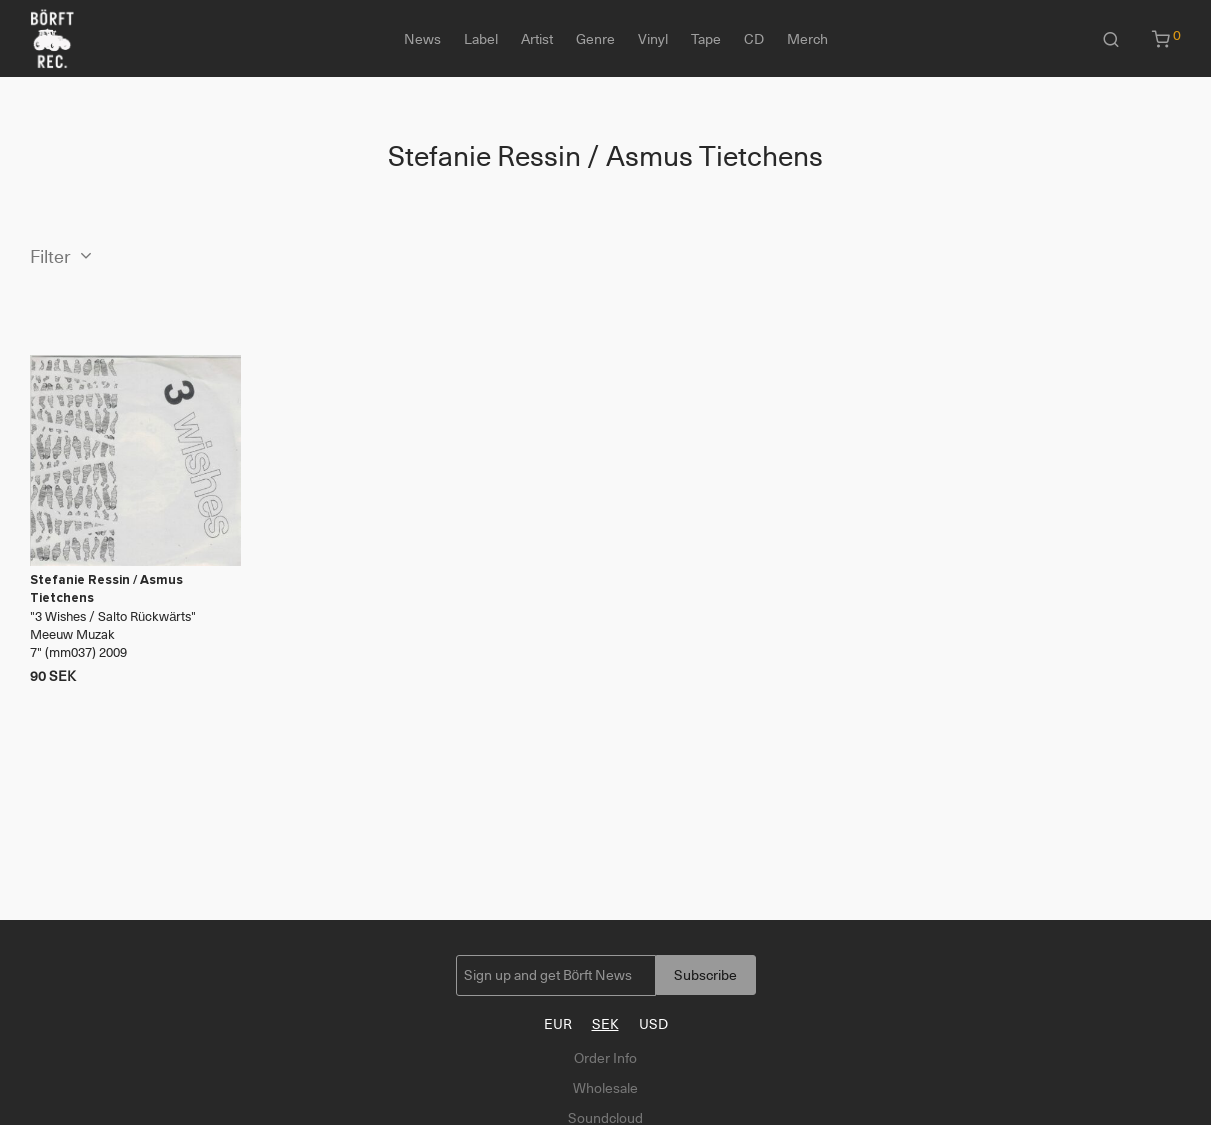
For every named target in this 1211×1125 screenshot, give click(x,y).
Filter (50, 257)
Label (481, 39)
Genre (595, 39)
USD (653, 1024)
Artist (537, 39)
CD (754, 39)
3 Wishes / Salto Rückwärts (113, 616)
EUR (558, 1024)
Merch (807, 39)
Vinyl (653, 39)
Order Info (605, 1058)
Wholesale (605, 1088)
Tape (706, 39)
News (422, 39)
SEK (605, 1024)
